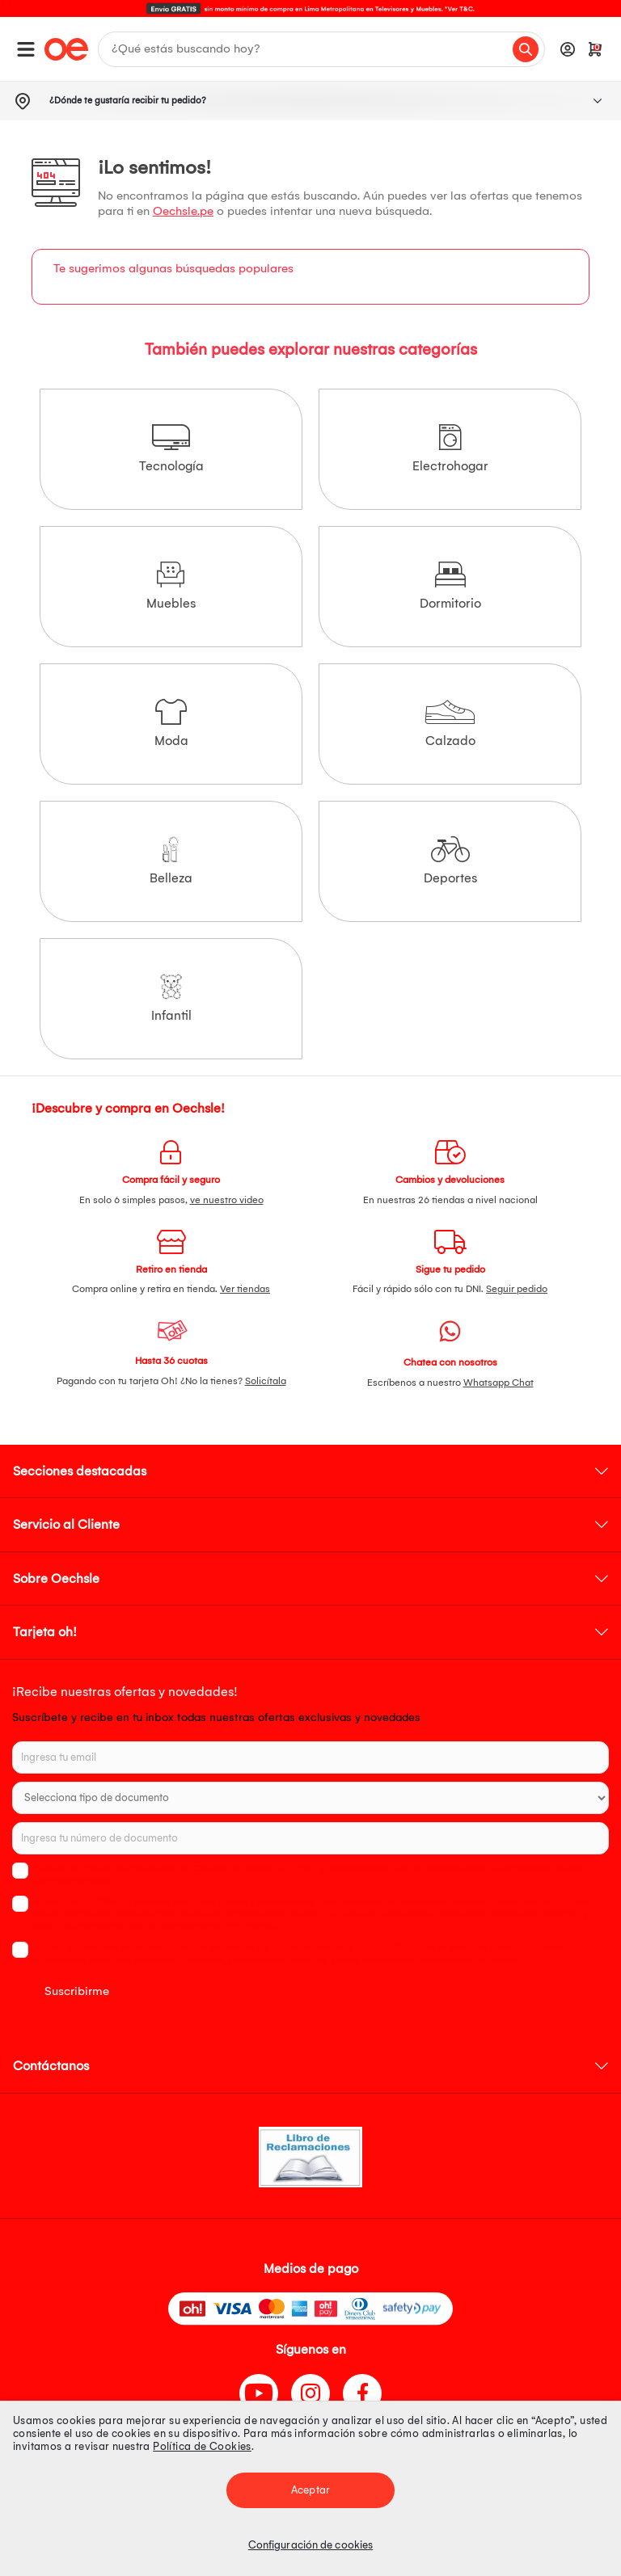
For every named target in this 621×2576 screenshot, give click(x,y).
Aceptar (310, 2490)
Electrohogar (450, 449)
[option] (310, 8)
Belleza (171, 861)
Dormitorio (450, 586)
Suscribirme (76, 1991)
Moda (171, 723)
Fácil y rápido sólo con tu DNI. (450, 1288)
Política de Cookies (202, 2446)
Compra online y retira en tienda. (171, 1288)
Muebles (171, 586)
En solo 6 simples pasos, (171, 1200)
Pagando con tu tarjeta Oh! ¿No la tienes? (171, 1381)
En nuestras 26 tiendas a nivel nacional (450, 1200)
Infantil (171, 998)
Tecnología (171, 449)
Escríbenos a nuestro (450, 1382)
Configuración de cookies (310, 2545)
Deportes (450, 861)
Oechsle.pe (183, 211)
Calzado (450, 723)
